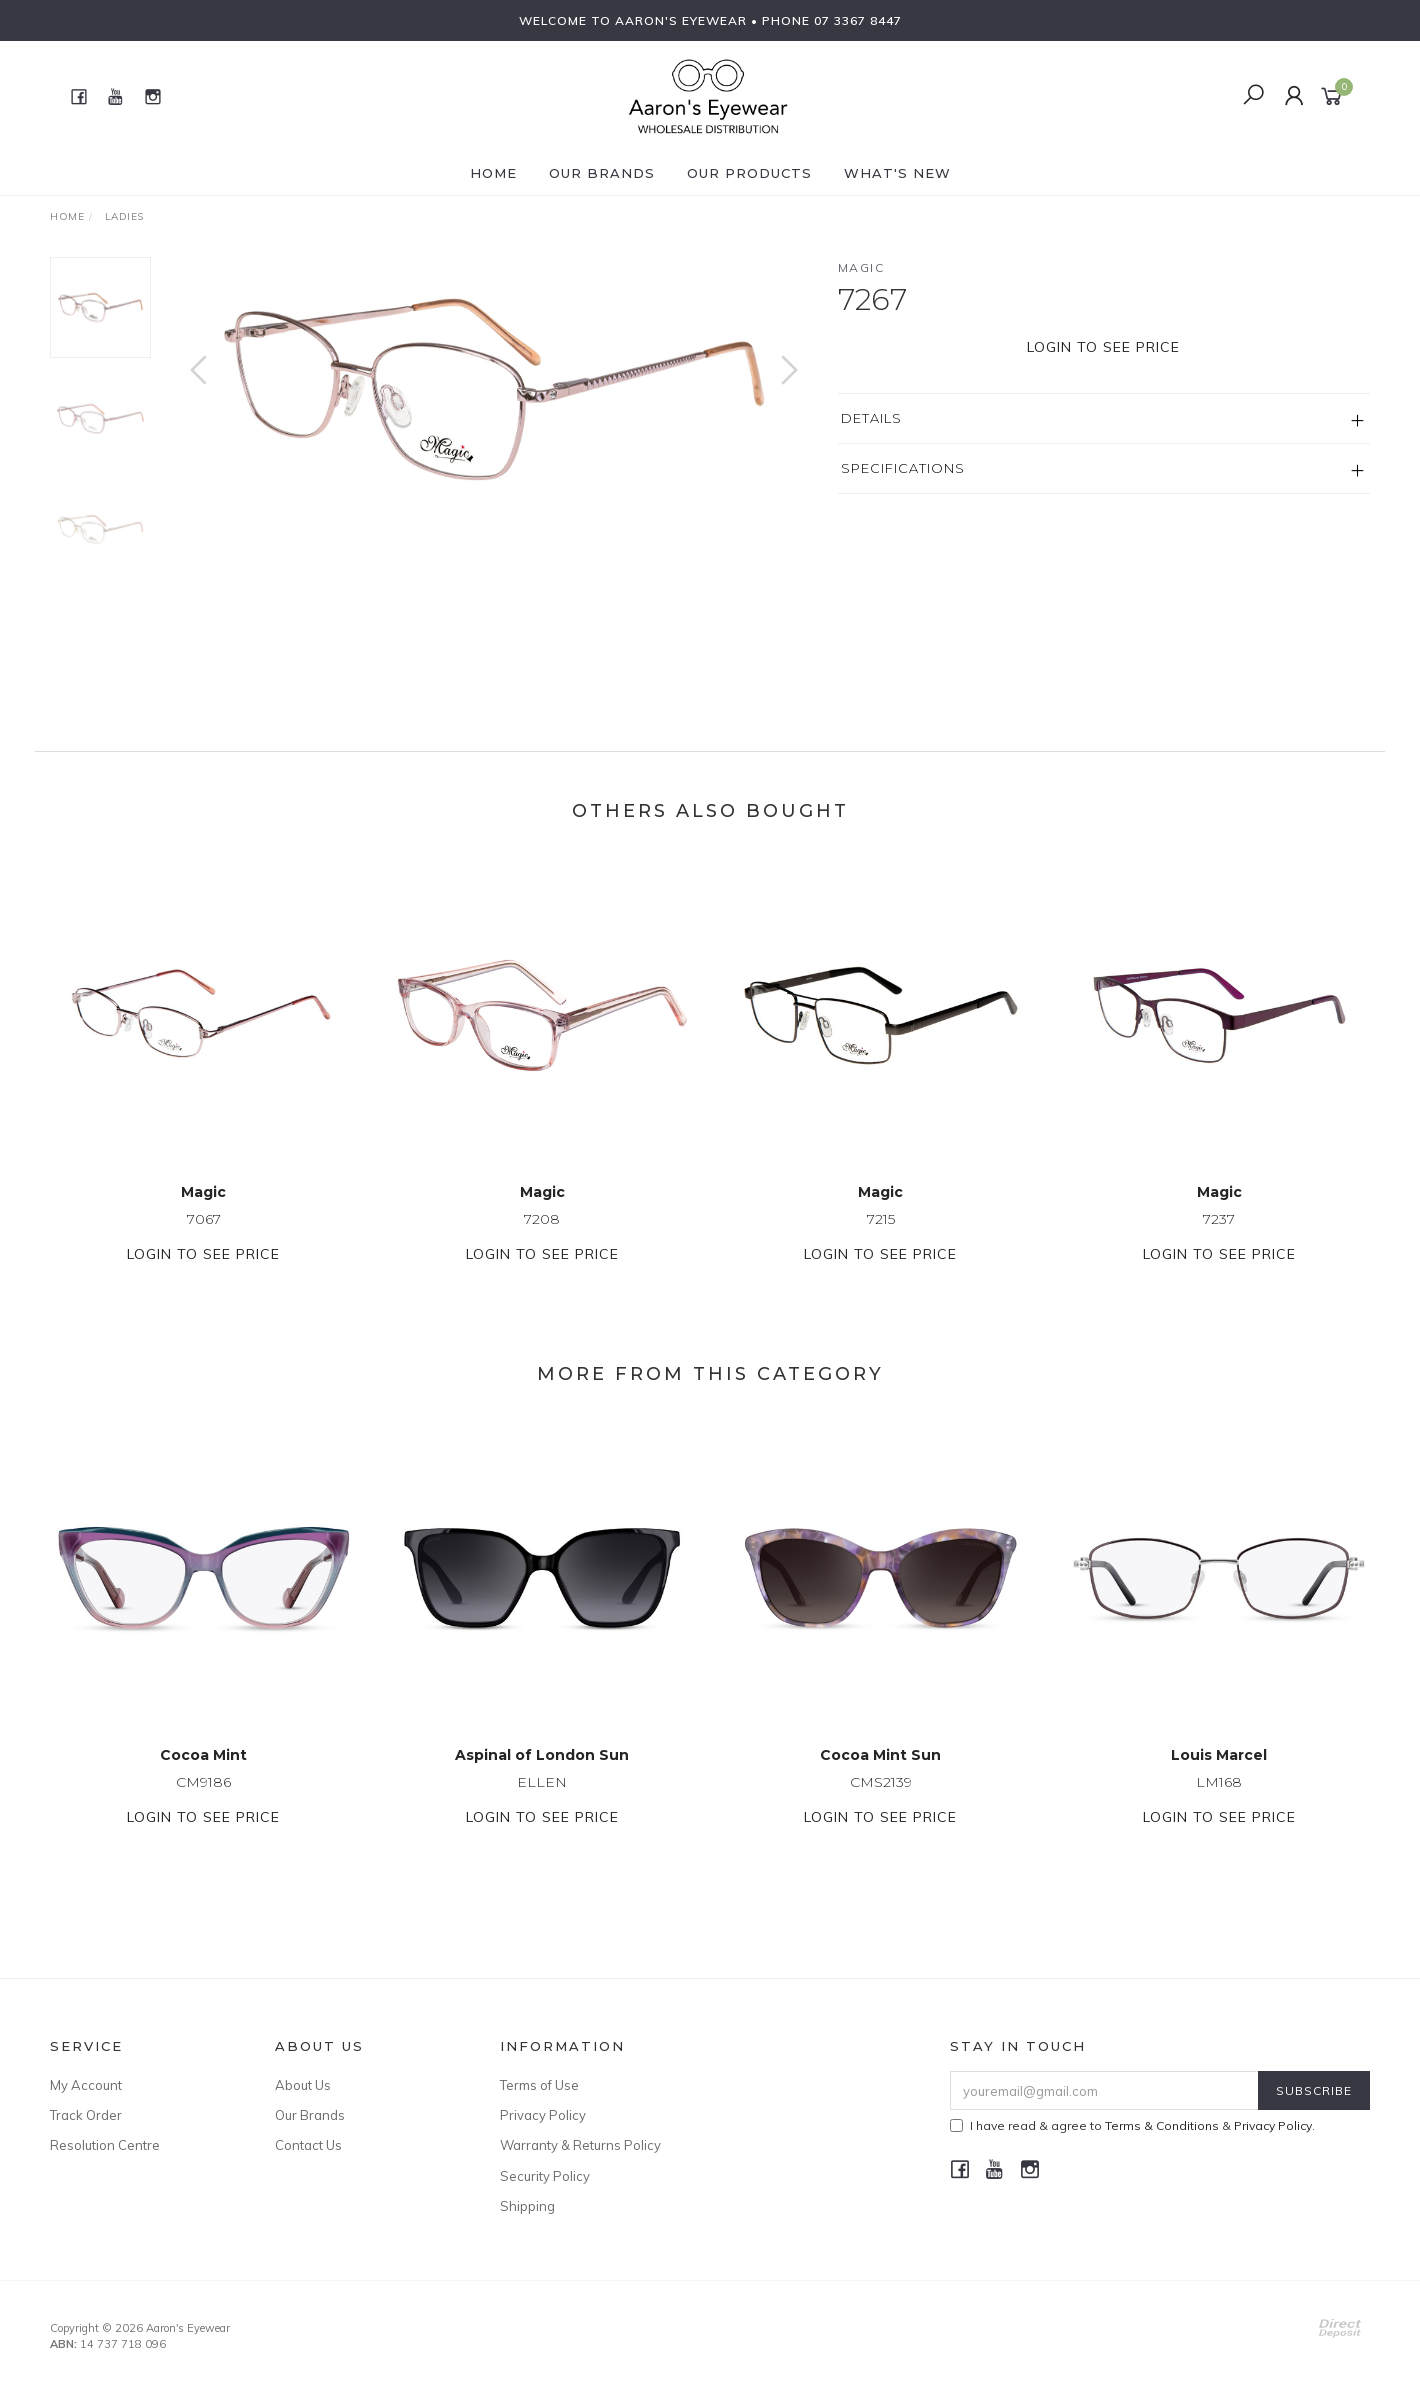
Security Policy (545, 2176)
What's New (897, 173)
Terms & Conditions (1162, 2125)
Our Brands (602, 173)
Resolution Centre (105, 2145)
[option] (494, 389)
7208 (542, 1238)
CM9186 (203, 1801)
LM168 (1219, 1801)
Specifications (903, 468)
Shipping (527, 2206)
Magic (861, 267)
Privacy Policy (543, 2115)
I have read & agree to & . (1132, 2125)
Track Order (86, 2115)
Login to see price (1103, 347)
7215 (881, 1238)
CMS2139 (881, 1801)
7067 (204, 1238)
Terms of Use (539, 2085)
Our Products (749, 173)
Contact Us (308, 2145)
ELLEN (542, 1801)
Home (493, 173)
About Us (303, 2085)
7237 (1219, 1238)
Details (871, 418)
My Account (86, 2085)
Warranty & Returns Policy (580, 2145)
